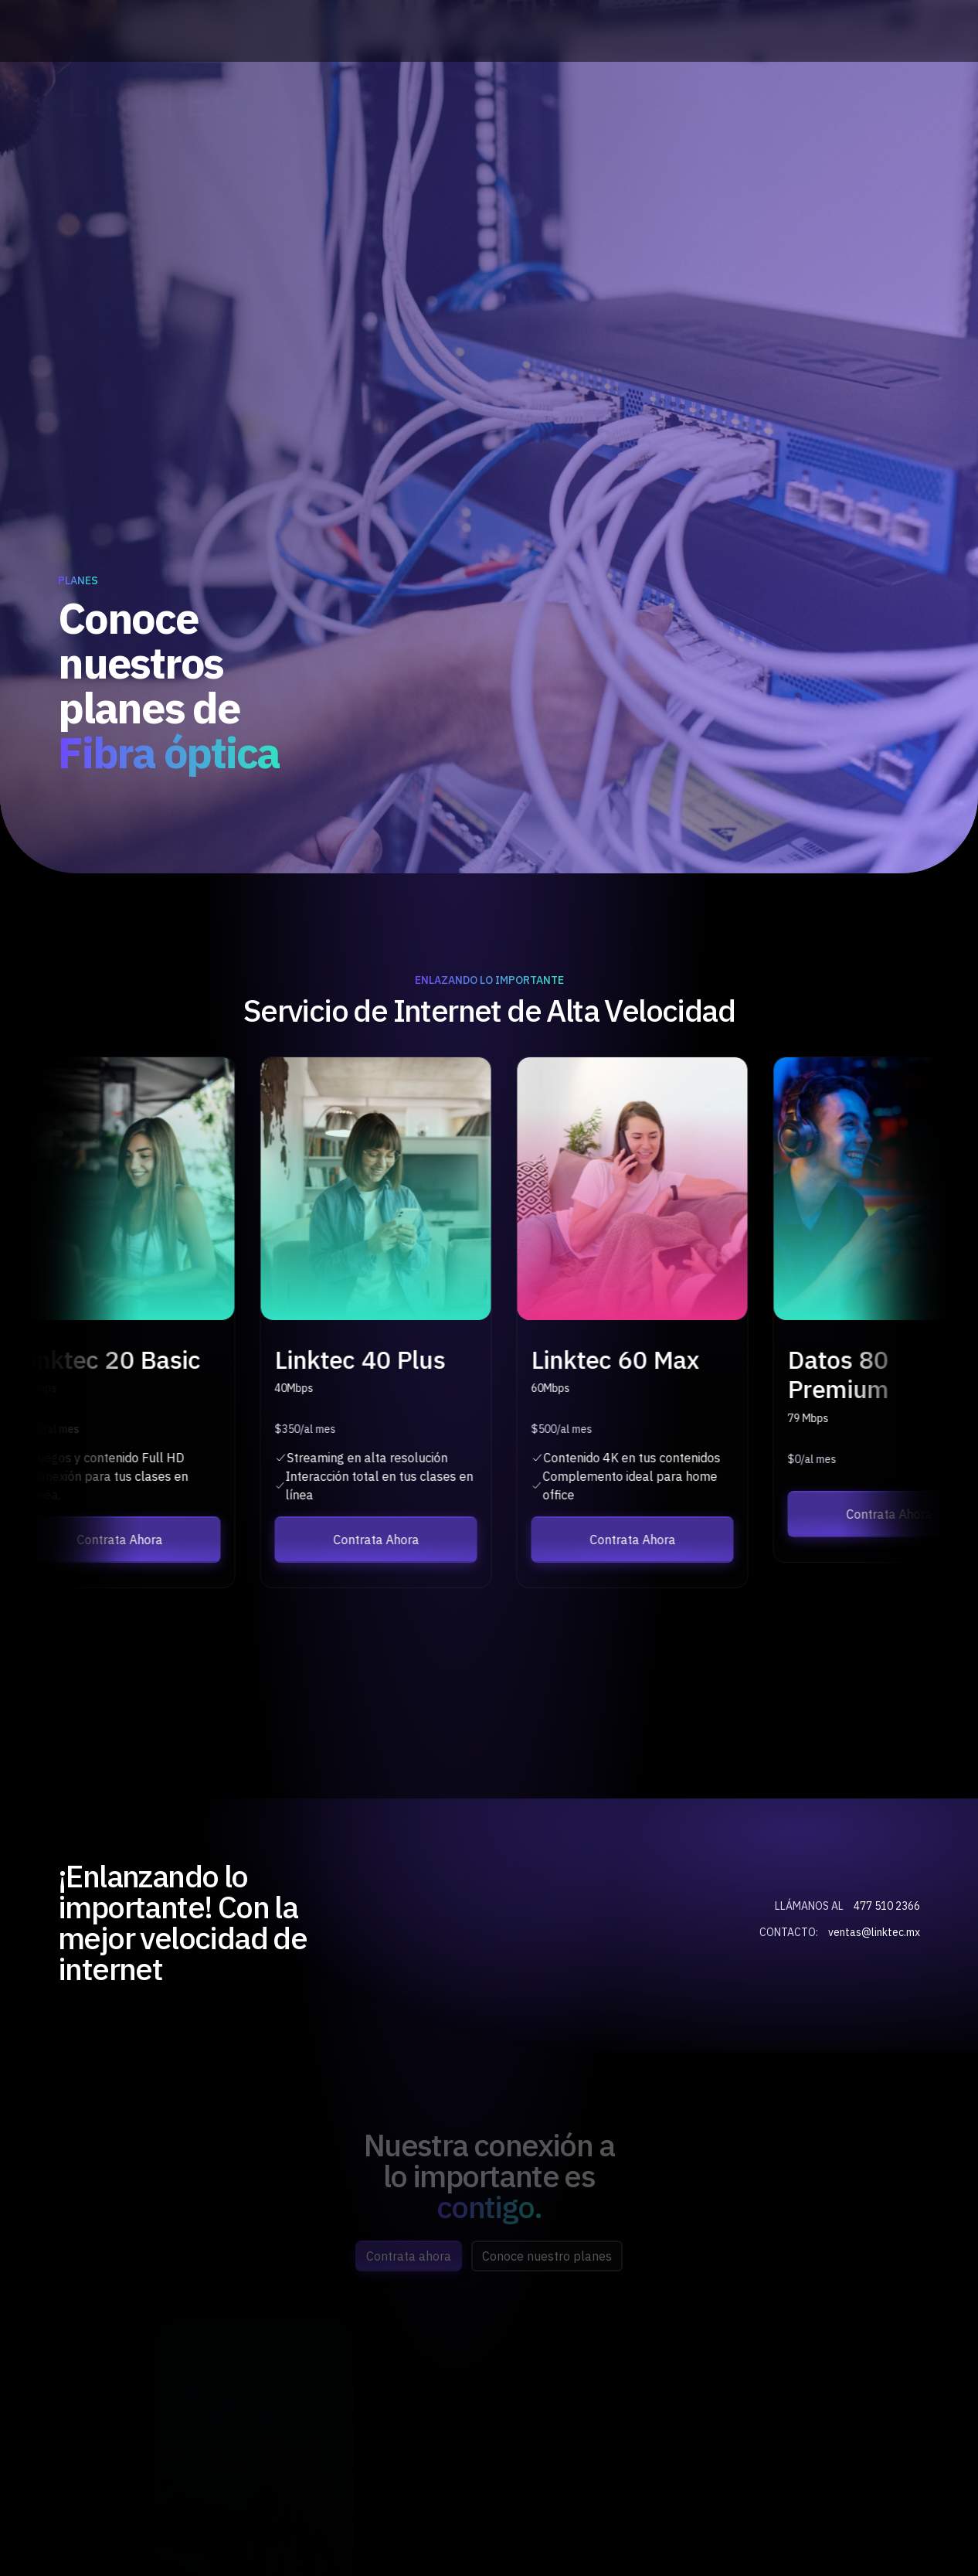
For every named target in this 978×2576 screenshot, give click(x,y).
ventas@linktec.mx (870, 31)
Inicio (385, 101)
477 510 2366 (887, 1906)
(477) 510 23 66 (278, 31)
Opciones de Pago (871, 102)
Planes (582, 101)
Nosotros (482, 101)
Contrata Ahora (747, 102)
